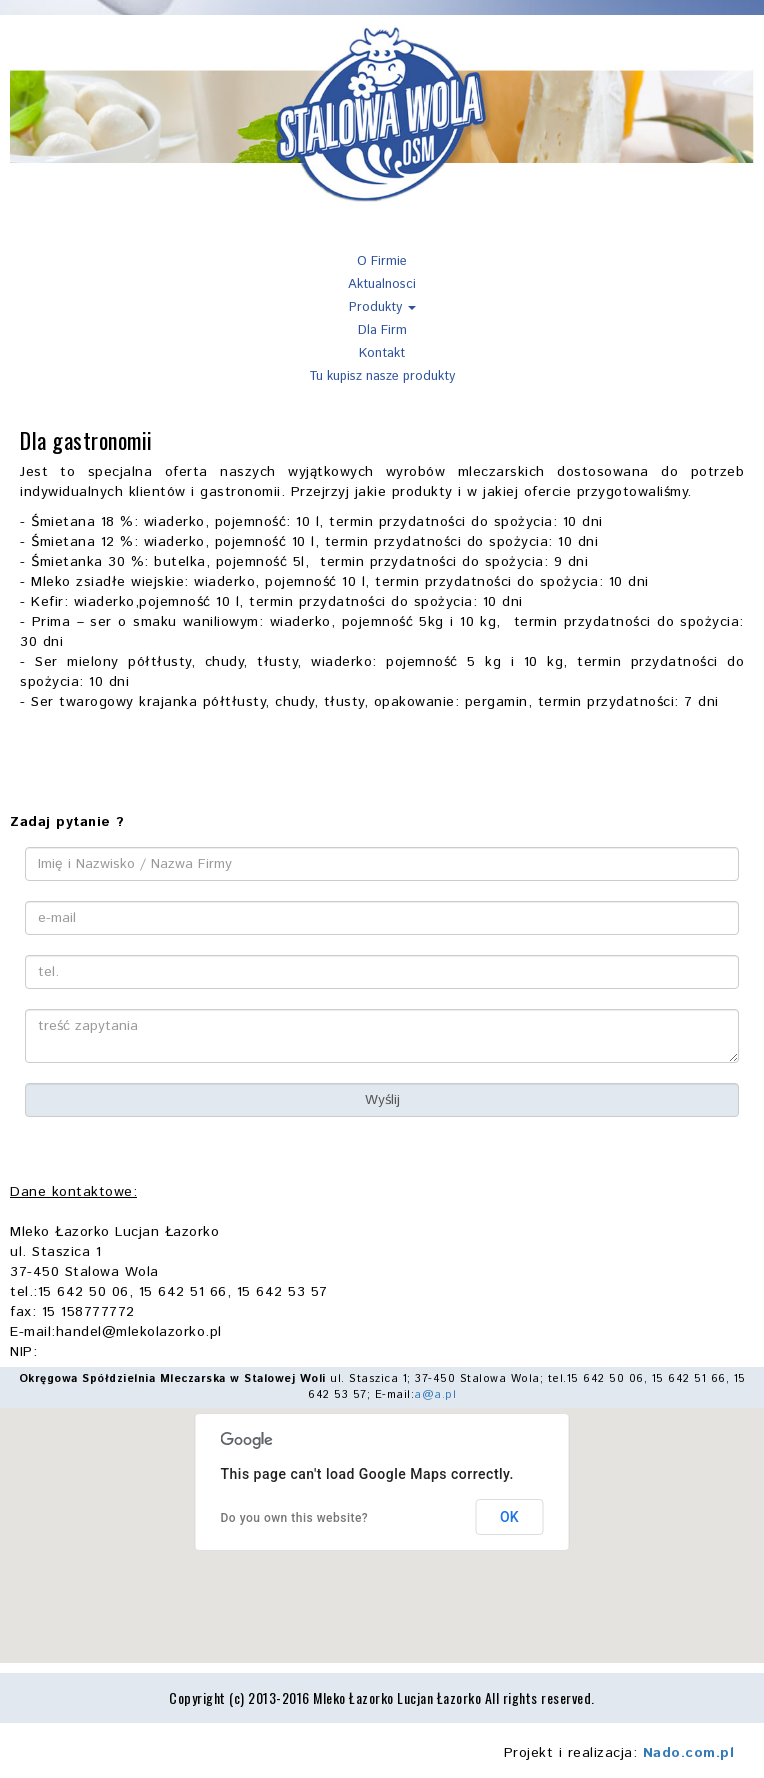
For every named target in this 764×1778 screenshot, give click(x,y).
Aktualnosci (382, 284)
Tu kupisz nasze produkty (382, 376)
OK (509, 1517)
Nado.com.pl (689, 1753)
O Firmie (382, 261)
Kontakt (382, 353)
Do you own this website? (295, 1518)
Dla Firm (382, 330)
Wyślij (382, 1100)
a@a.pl (435, 1395)
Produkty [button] (382, 307)
